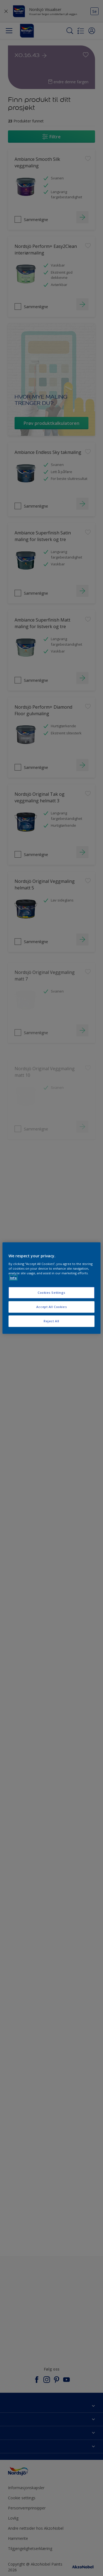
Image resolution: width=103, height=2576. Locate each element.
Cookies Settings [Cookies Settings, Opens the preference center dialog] (51, 1292)
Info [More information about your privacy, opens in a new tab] (13, 1278)
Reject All (51, 1321)
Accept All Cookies (51, 1307)
